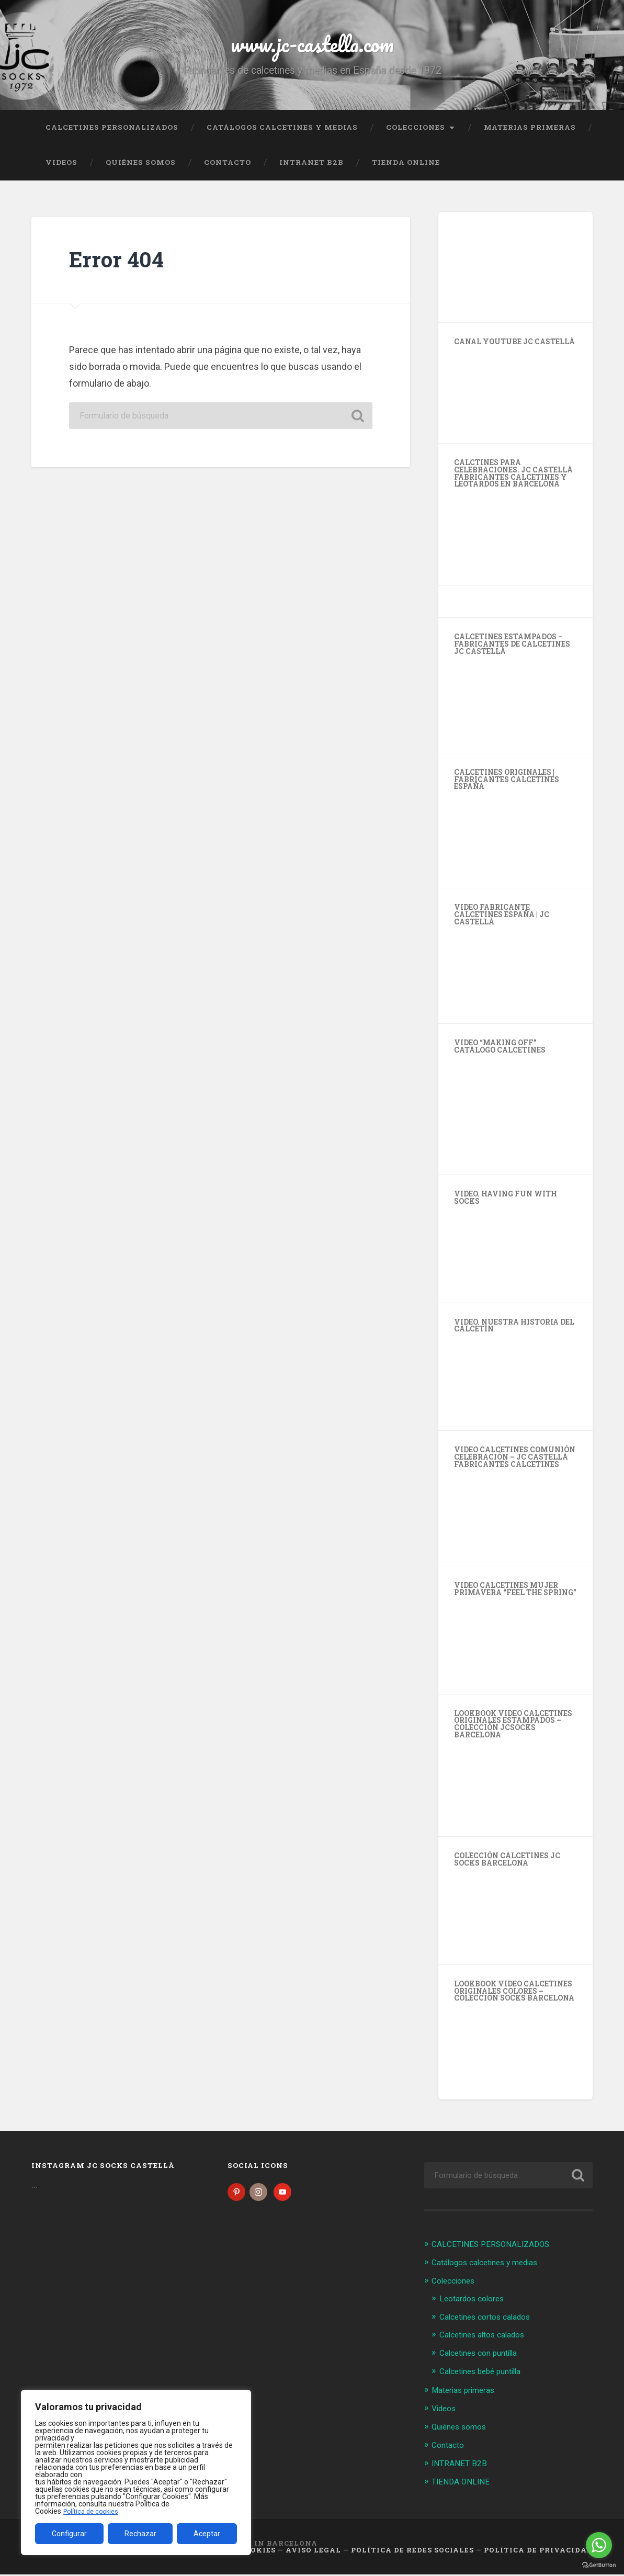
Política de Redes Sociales (412, 2552)
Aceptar (207, 2533)
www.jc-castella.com (312, 46)
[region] (136, 2472)
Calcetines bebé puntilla (485, 2375)
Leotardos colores (475, 2303)
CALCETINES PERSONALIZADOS (112, 133)
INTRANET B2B (311, 169)
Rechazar (140, 2533)
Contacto (227, 169)
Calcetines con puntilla (483, 2357)
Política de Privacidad (538, 2552)
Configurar (69, 2533)
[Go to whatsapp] (599, 2545)
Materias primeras (530, 133)
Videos (61, 169)
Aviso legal (313, 2552)
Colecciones (415, 133)
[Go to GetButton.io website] (599, 2565)
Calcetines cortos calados (490, 2322)
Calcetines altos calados (487, 2339)
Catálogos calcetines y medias (282, 133)
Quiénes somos (141, 169)
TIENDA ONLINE (406, 169)
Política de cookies (93, 2511)
